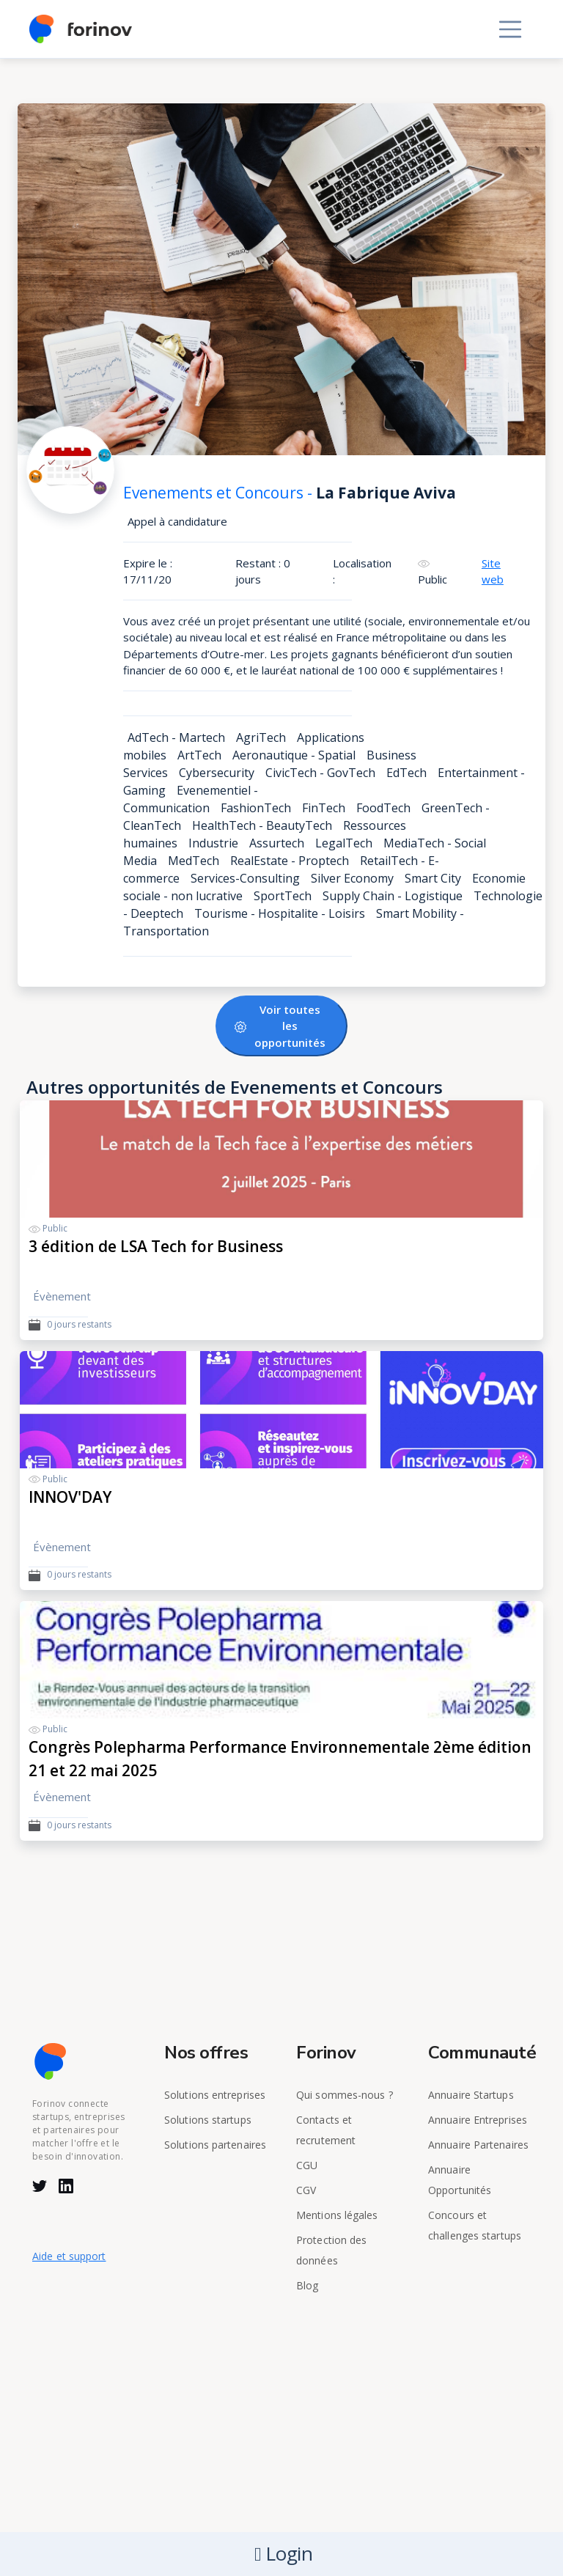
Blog (307, 2285)
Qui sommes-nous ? (344, 2095)
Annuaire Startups (471, 2095)
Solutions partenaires (215, 2145)
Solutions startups (207, 2120)
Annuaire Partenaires (478, 2145)
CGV (306, 2190)
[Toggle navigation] (510, 29)
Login (283, 2553)
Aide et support (69, 2256)
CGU (306, 2165)
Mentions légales (337, 2215)
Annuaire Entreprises (477, 2120)
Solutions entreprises (214, 2095)
